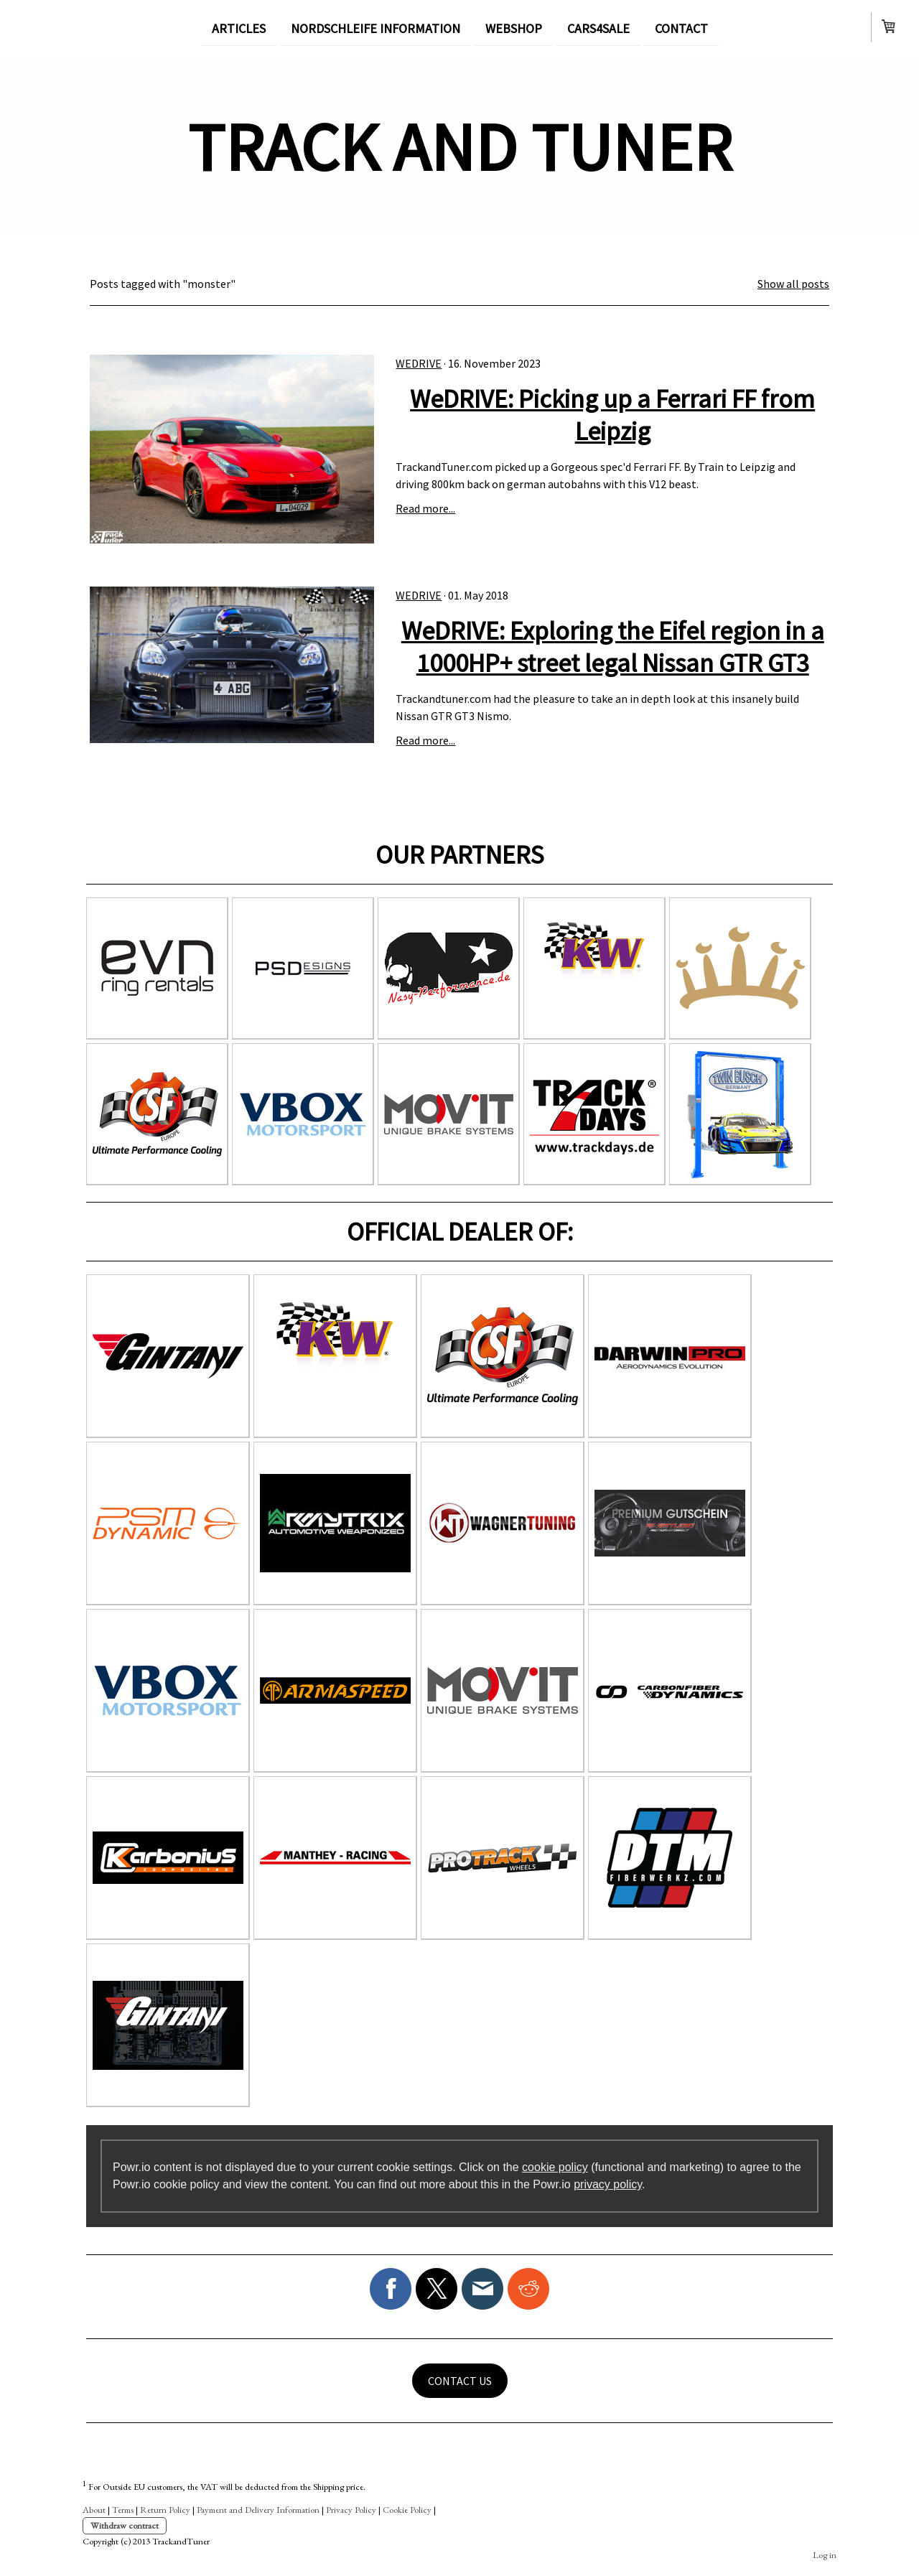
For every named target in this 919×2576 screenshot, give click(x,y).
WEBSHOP (513, 27)
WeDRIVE (419, 363)
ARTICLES (239, 27)
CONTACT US (460, 2381)
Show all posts (793, 283)
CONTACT (681, 27)
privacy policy (608, 2184)
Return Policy (165, 2509)
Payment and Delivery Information (258, 2509)
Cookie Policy (407, 2509)
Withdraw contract (124, 2525)
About (94, 2509)
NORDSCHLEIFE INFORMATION (375, 27)
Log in (824, 2555)
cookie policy (555, 2167)
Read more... (425, 508)
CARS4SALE (598, 27)
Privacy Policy (351, 2509)
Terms (123, 2509)
